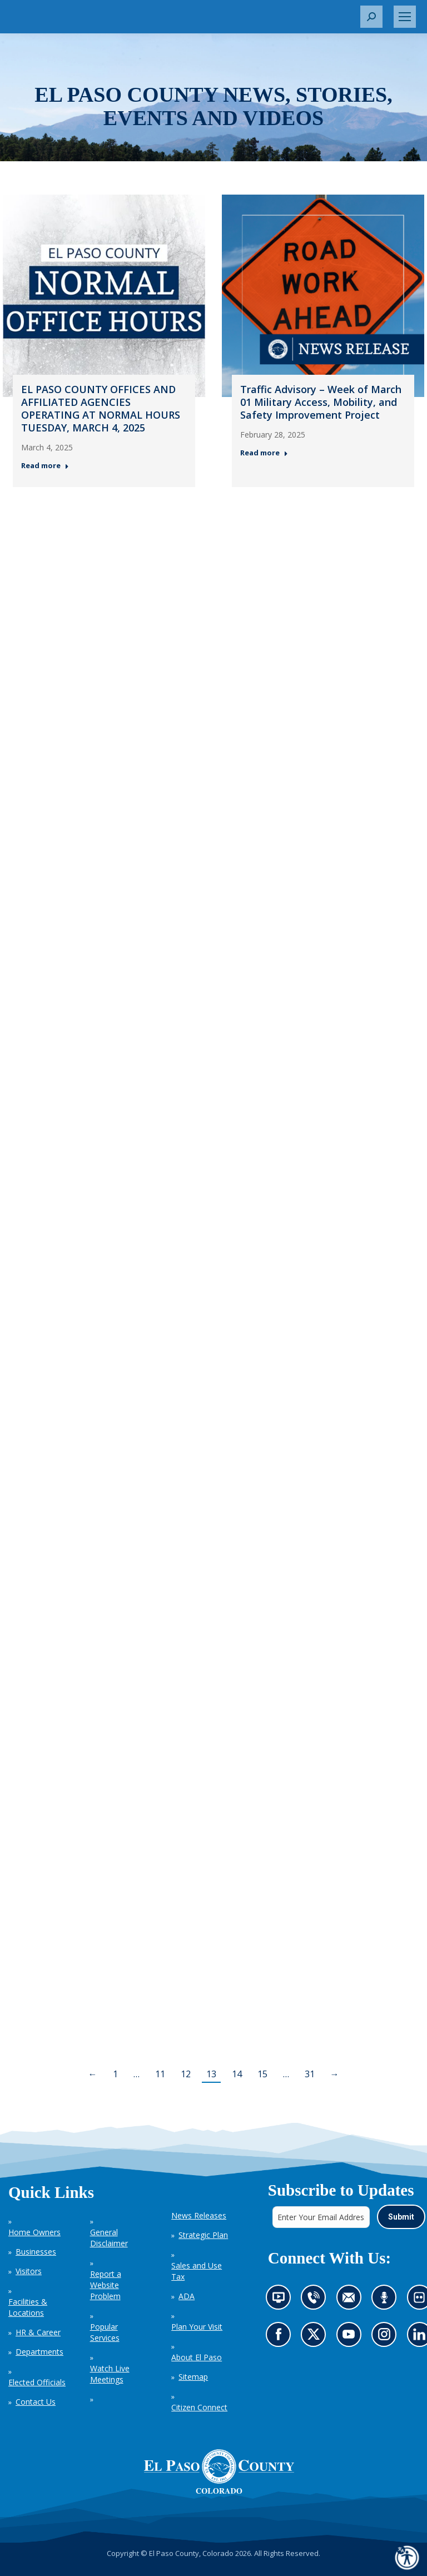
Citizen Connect (199, 2407)
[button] (371, 16)
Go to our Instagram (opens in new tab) (387, 2337)
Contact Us (36, 2401)
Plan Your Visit (196, 2326)
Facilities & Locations (27, 2307)
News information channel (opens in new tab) (281, 2300)
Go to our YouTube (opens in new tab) (351, 2337)
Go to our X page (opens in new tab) (316, 2337)
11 (160, 2074)
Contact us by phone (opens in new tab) (316, 2300)
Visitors (29, 2271)
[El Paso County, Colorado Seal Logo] (219, 2471)
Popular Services (105, 2332)
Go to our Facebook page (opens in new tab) (280, 2337)
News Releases (198, 2215)
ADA (186, 2296)
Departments (39, 2351)
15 (262, 2074)
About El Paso (196, 2357)
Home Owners (34, 2232)
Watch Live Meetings (110, 2374)
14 (237, 2074)
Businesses (36, 2251)
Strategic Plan (203, 2235)
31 (310, 2074)
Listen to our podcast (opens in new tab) (387, 2300)
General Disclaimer (109, 2238)
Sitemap (193, 2376)
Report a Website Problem (105, 2285)
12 (186, 2074)
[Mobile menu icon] (405, 17)
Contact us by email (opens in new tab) (351, 2300)
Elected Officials (37, 2382)
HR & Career (38, 2332)
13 (211, 2074)
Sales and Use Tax (196, 2271)
